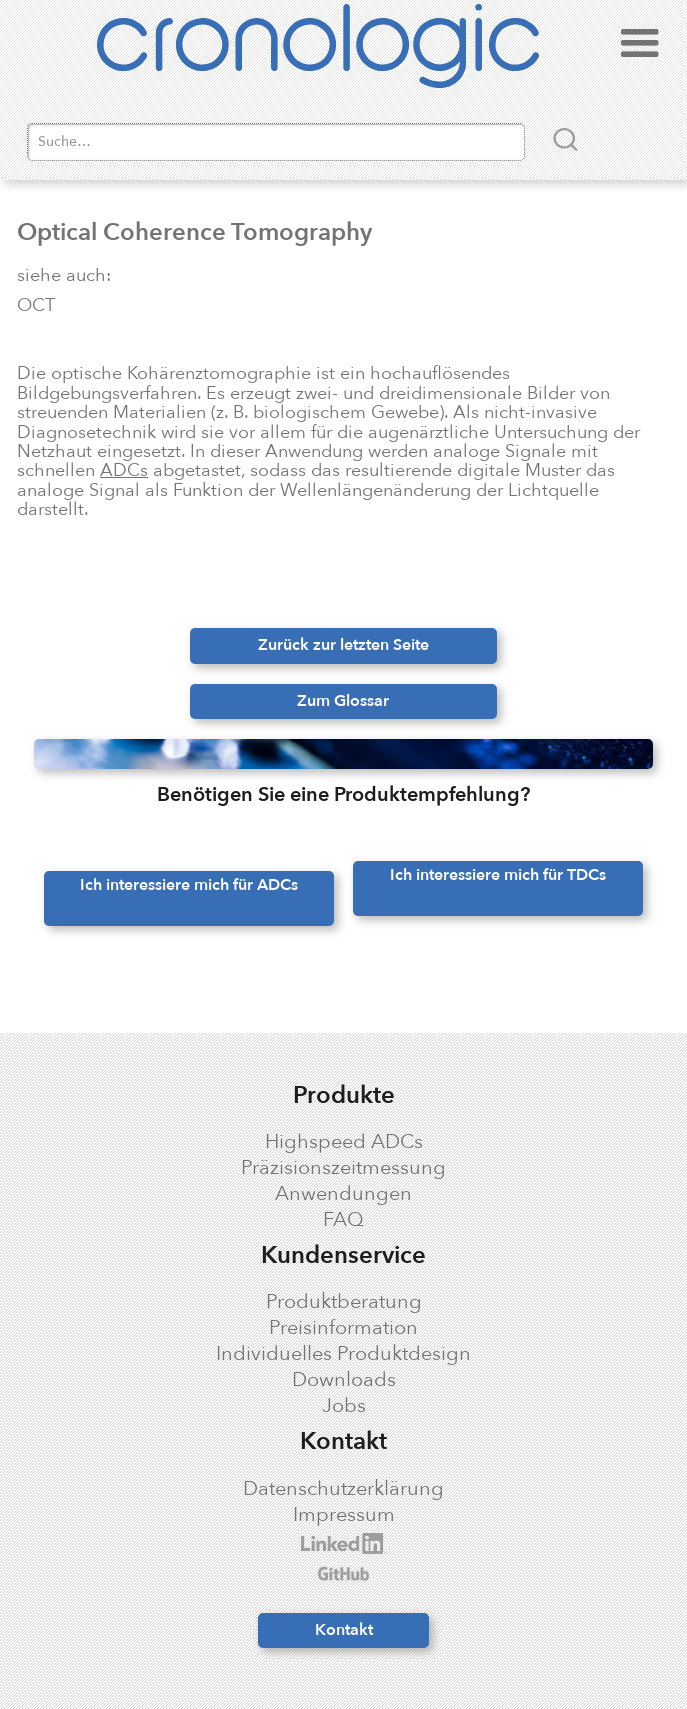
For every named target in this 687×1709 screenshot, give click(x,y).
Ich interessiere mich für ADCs (189, 885)
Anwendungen (343, 1194)
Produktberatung (344, 1302)
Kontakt (344, 1630)
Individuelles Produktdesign (343, 1354)
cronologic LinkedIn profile (149, 1543)
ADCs (124, 470)
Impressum (344, 1515)
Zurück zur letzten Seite (343, 645)
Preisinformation (343, 1328)
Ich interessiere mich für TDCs (498, 875)
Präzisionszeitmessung (343, 1168)
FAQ (343, 1220)
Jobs (344, 1406)
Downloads (344, 1380)
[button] (640, 49)
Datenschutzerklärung (343, 1489)
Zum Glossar (343, 701)
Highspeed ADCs (344, 1142)
